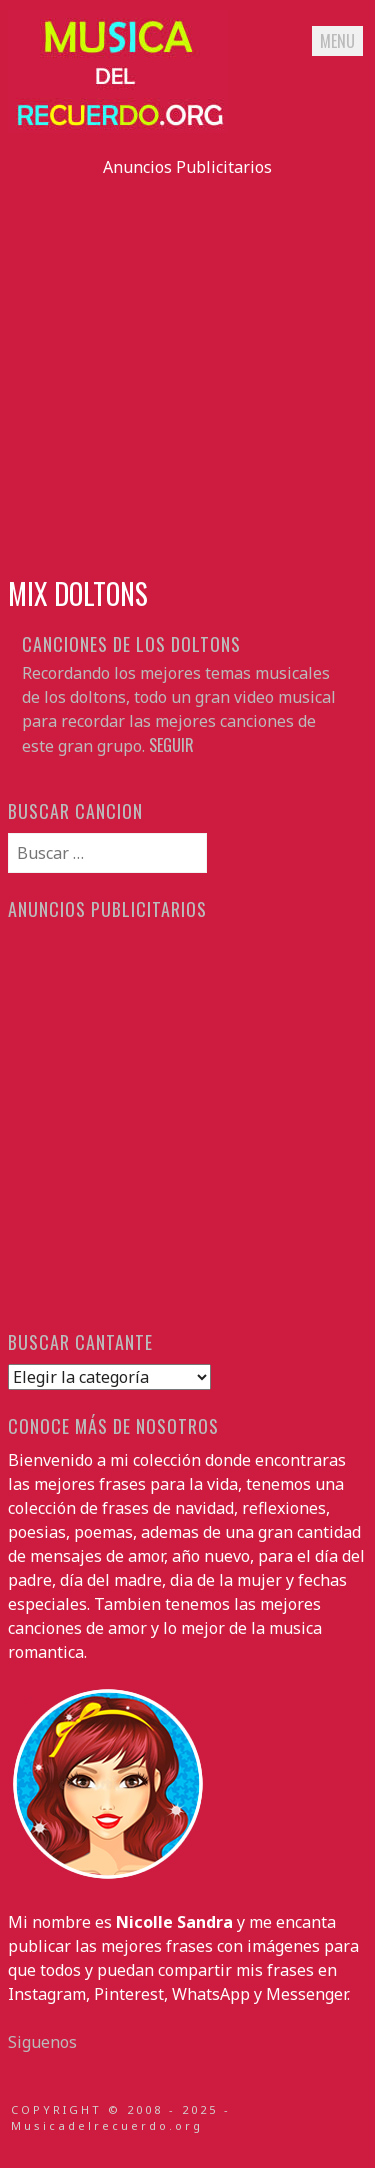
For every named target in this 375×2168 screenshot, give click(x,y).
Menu (337, 41)
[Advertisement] (187, 366)
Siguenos (42, 2042)
